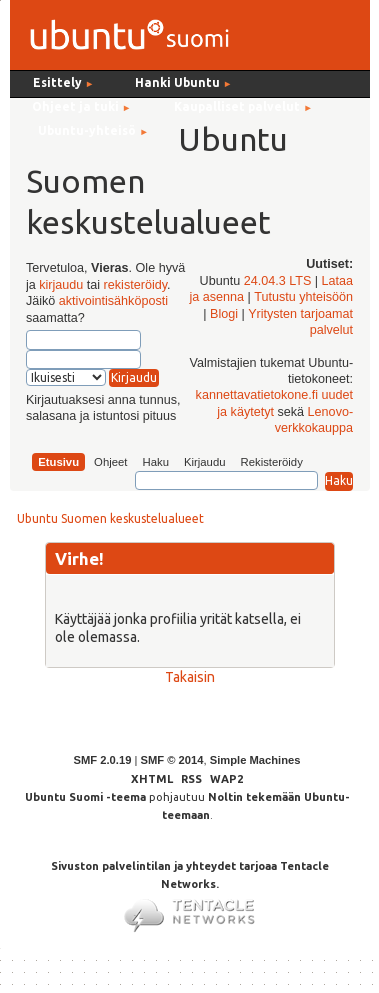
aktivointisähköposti (113, 301)
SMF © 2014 (171, 760)
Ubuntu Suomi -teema (85, 797)
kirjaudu (61, 285)
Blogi (224, 314)
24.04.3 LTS (278, 281)
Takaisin (190, 677)
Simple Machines (255, 760)
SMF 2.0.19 (103, 760)
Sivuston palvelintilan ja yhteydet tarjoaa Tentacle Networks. (190, 889)
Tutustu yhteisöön (303, 297)
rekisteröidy (135, 285)
